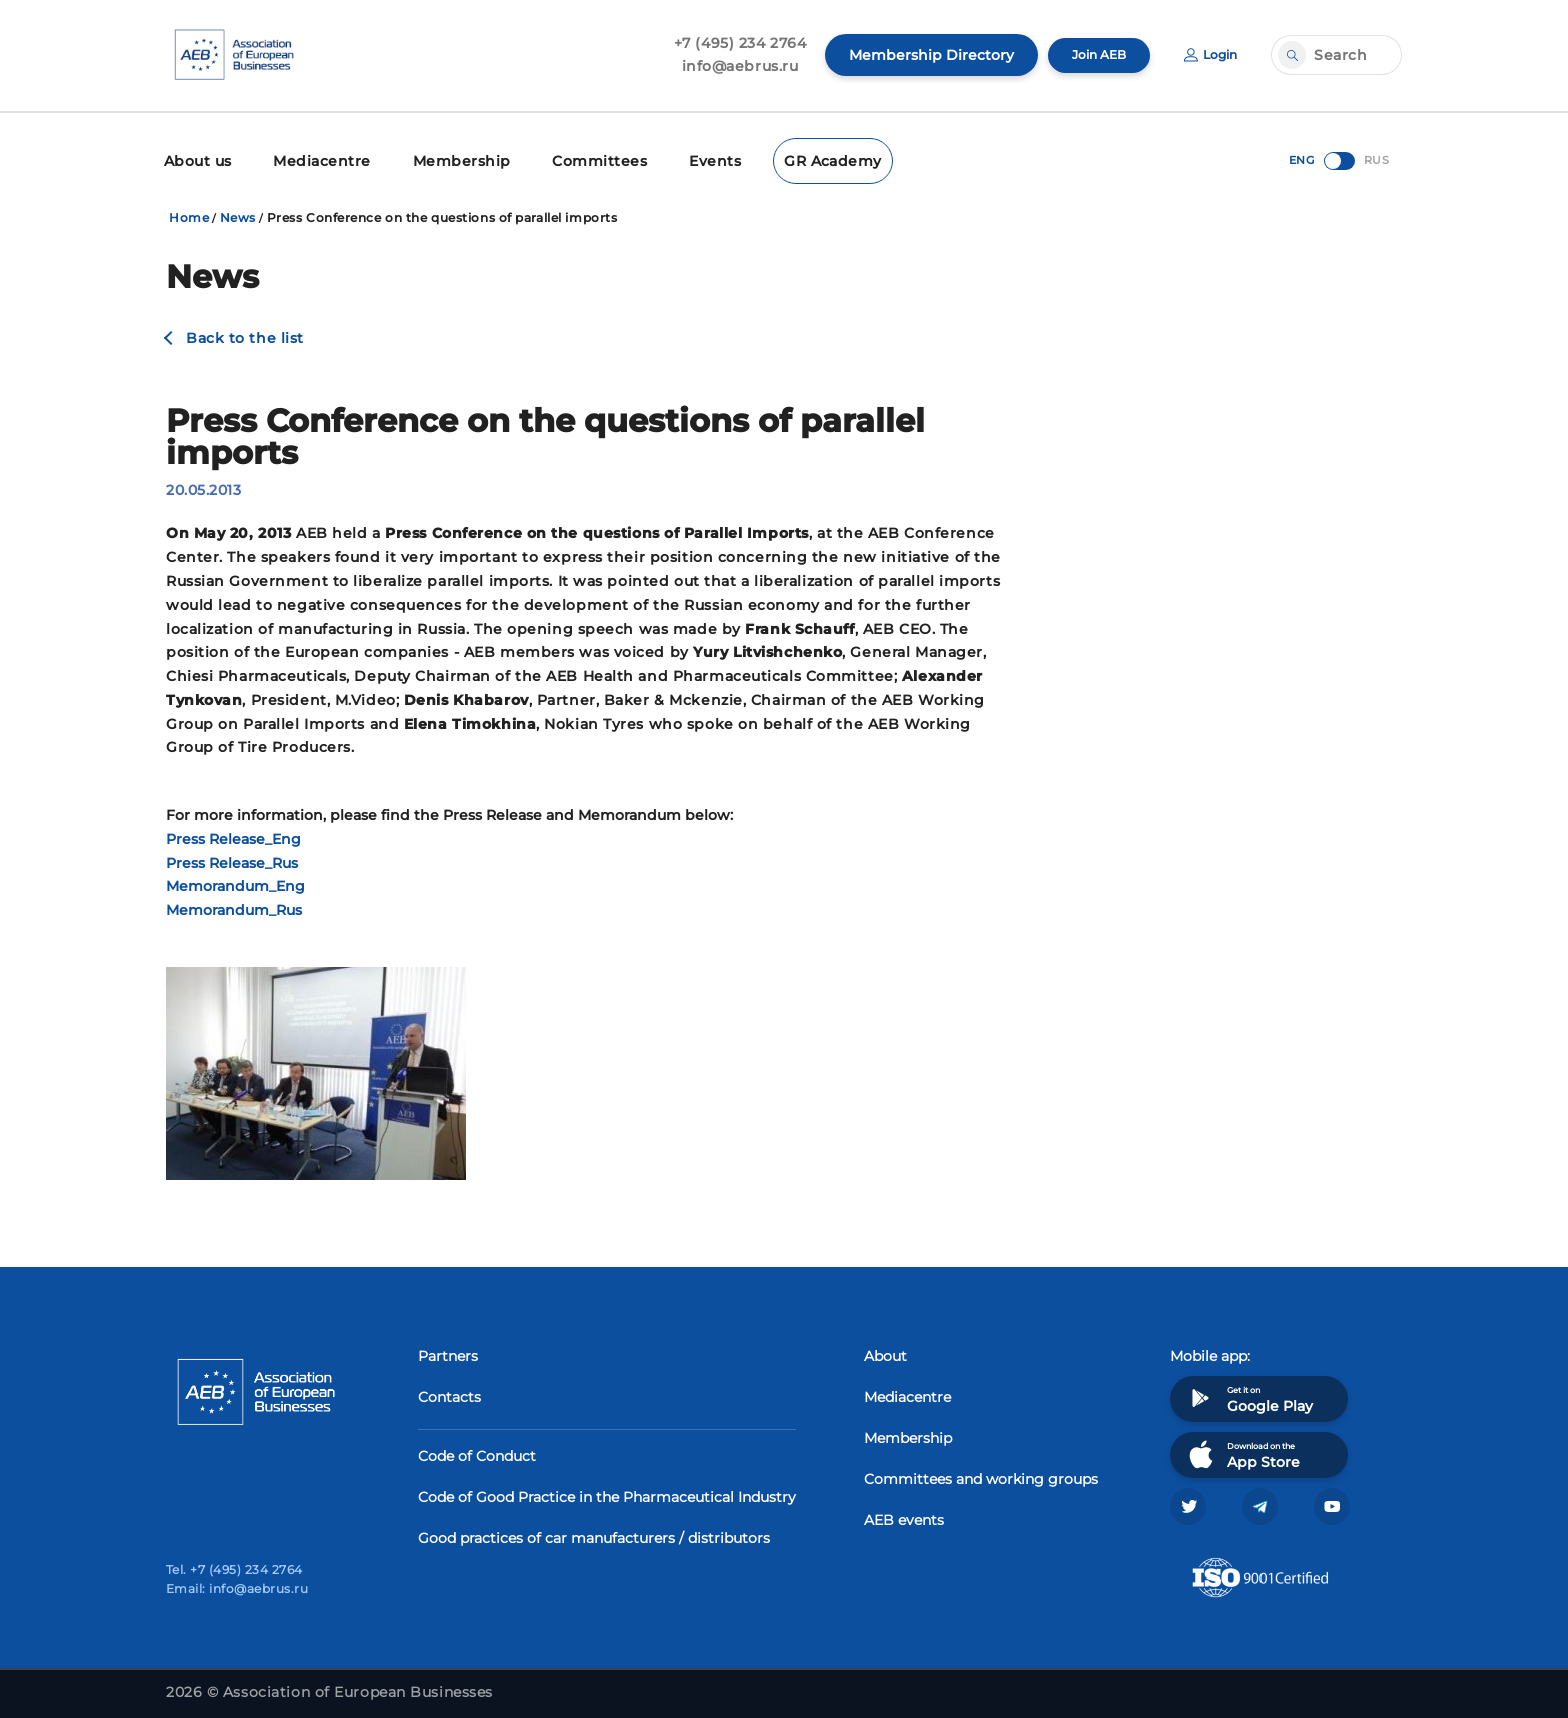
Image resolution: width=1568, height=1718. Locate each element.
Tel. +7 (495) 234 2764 (234, 1569)
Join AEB (1087, 55)
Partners (448, 1351)
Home (189, 211)
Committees (564, 157)
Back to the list (245, 332)
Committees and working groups (981, 1474)
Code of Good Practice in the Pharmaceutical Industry (607, 1492)
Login (1207, 55)
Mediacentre (311, 157)
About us (195, 157)
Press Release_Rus (232, 857)
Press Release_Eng (233, 833)
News (238, 211)
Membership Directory (914, 55)
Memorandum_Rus (234, 905)
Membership (437, 157)
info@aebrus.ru (723, 66)
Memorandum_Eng (235, 881)
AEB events (904, 1515)
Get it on (1249, 1393)
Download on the (1242, 1449)
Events (673, 157)
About (885, 1351)
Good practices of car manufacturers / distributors (594, 1533)
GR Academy (784, 157)
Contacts (449, 1392)
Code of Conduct (477, 1451)
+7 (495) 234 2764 (723, 43)
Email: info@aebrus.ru (237, 1588)
